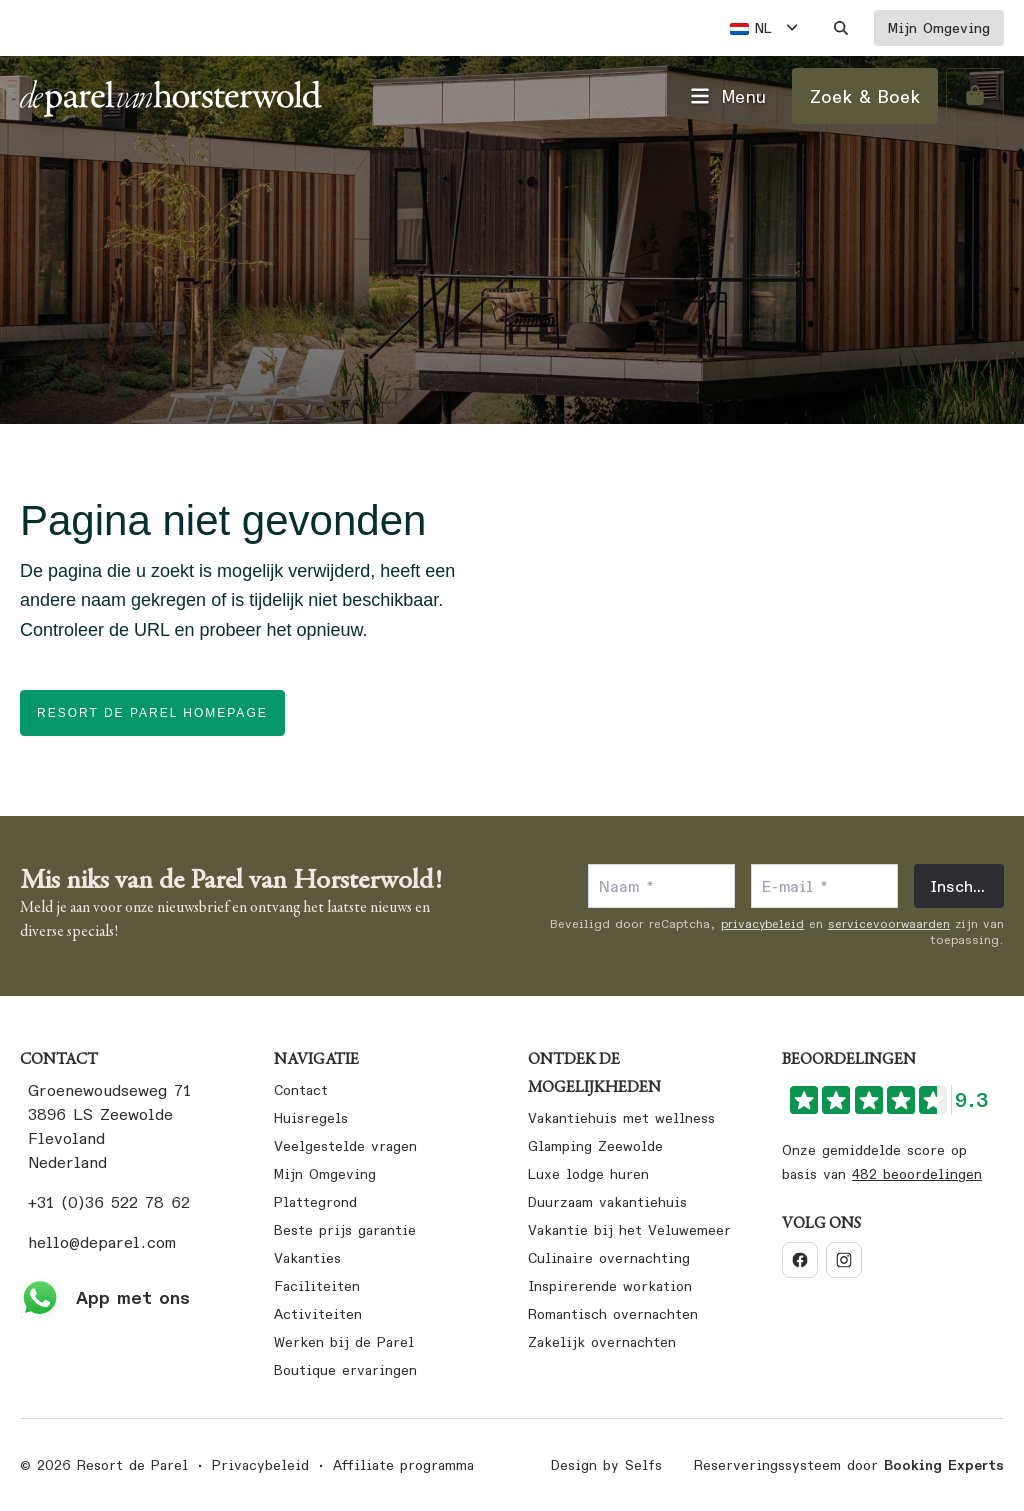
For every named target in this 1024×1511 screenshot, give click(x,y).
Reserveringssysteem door (849, 1465)
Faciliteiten (317, 1286)
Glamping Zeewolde (595, 1146)
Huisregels (311, 1118)
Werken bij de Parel (344, 1342)
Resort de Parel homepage (152, 713)
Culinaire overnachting (609, 1258)
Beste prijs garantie (345, 1230)
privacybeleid (762, 923)
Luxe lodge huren (588, 1174)
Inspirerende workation (610, 1286)
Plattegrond (315, 1202)
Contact (301, 1090)
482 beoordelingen (917, 1174)
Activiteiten (318, 1314)
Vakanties (307, 1258)
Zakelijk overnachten (602, 1342)
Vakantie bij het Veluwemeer (629, 1230)
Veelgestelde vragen (345, 1146)
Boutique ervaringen (345, 1370)
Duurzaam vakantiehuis (607, 1202)
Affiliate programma (403, 1465)
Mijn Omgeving (325, 1174)
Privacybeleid (260, 1465)
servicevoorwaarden (889, 923)
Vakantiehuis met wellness (621, 1118)
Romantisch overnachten (613, 1314)
